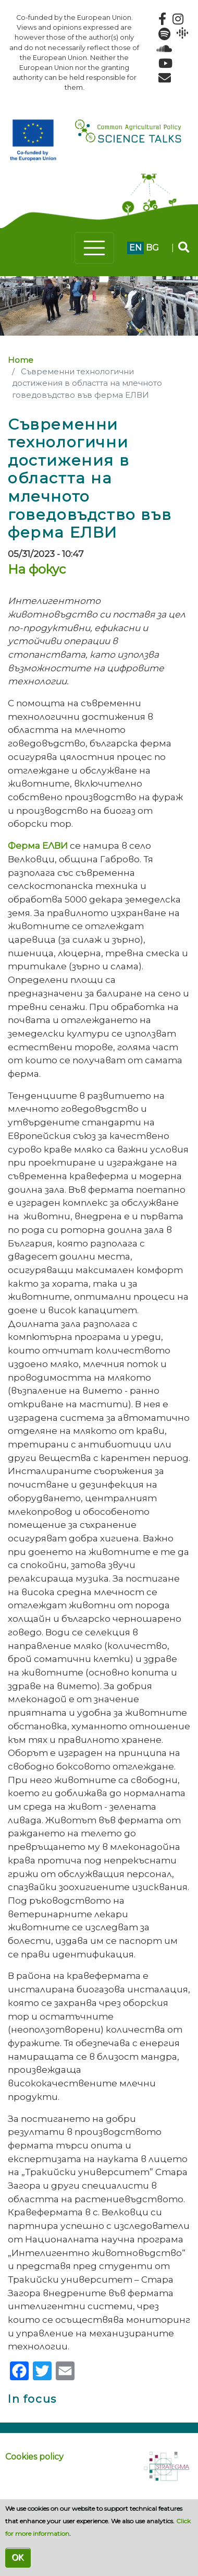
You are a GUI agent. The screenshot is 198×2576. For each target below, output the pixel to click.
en (135, 248)
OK (18, 2557)
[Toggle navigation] (94, 248)
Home (20, 360)
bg (152, 248)
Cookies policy (34, 2457)
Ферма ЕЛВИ (38, 845)
